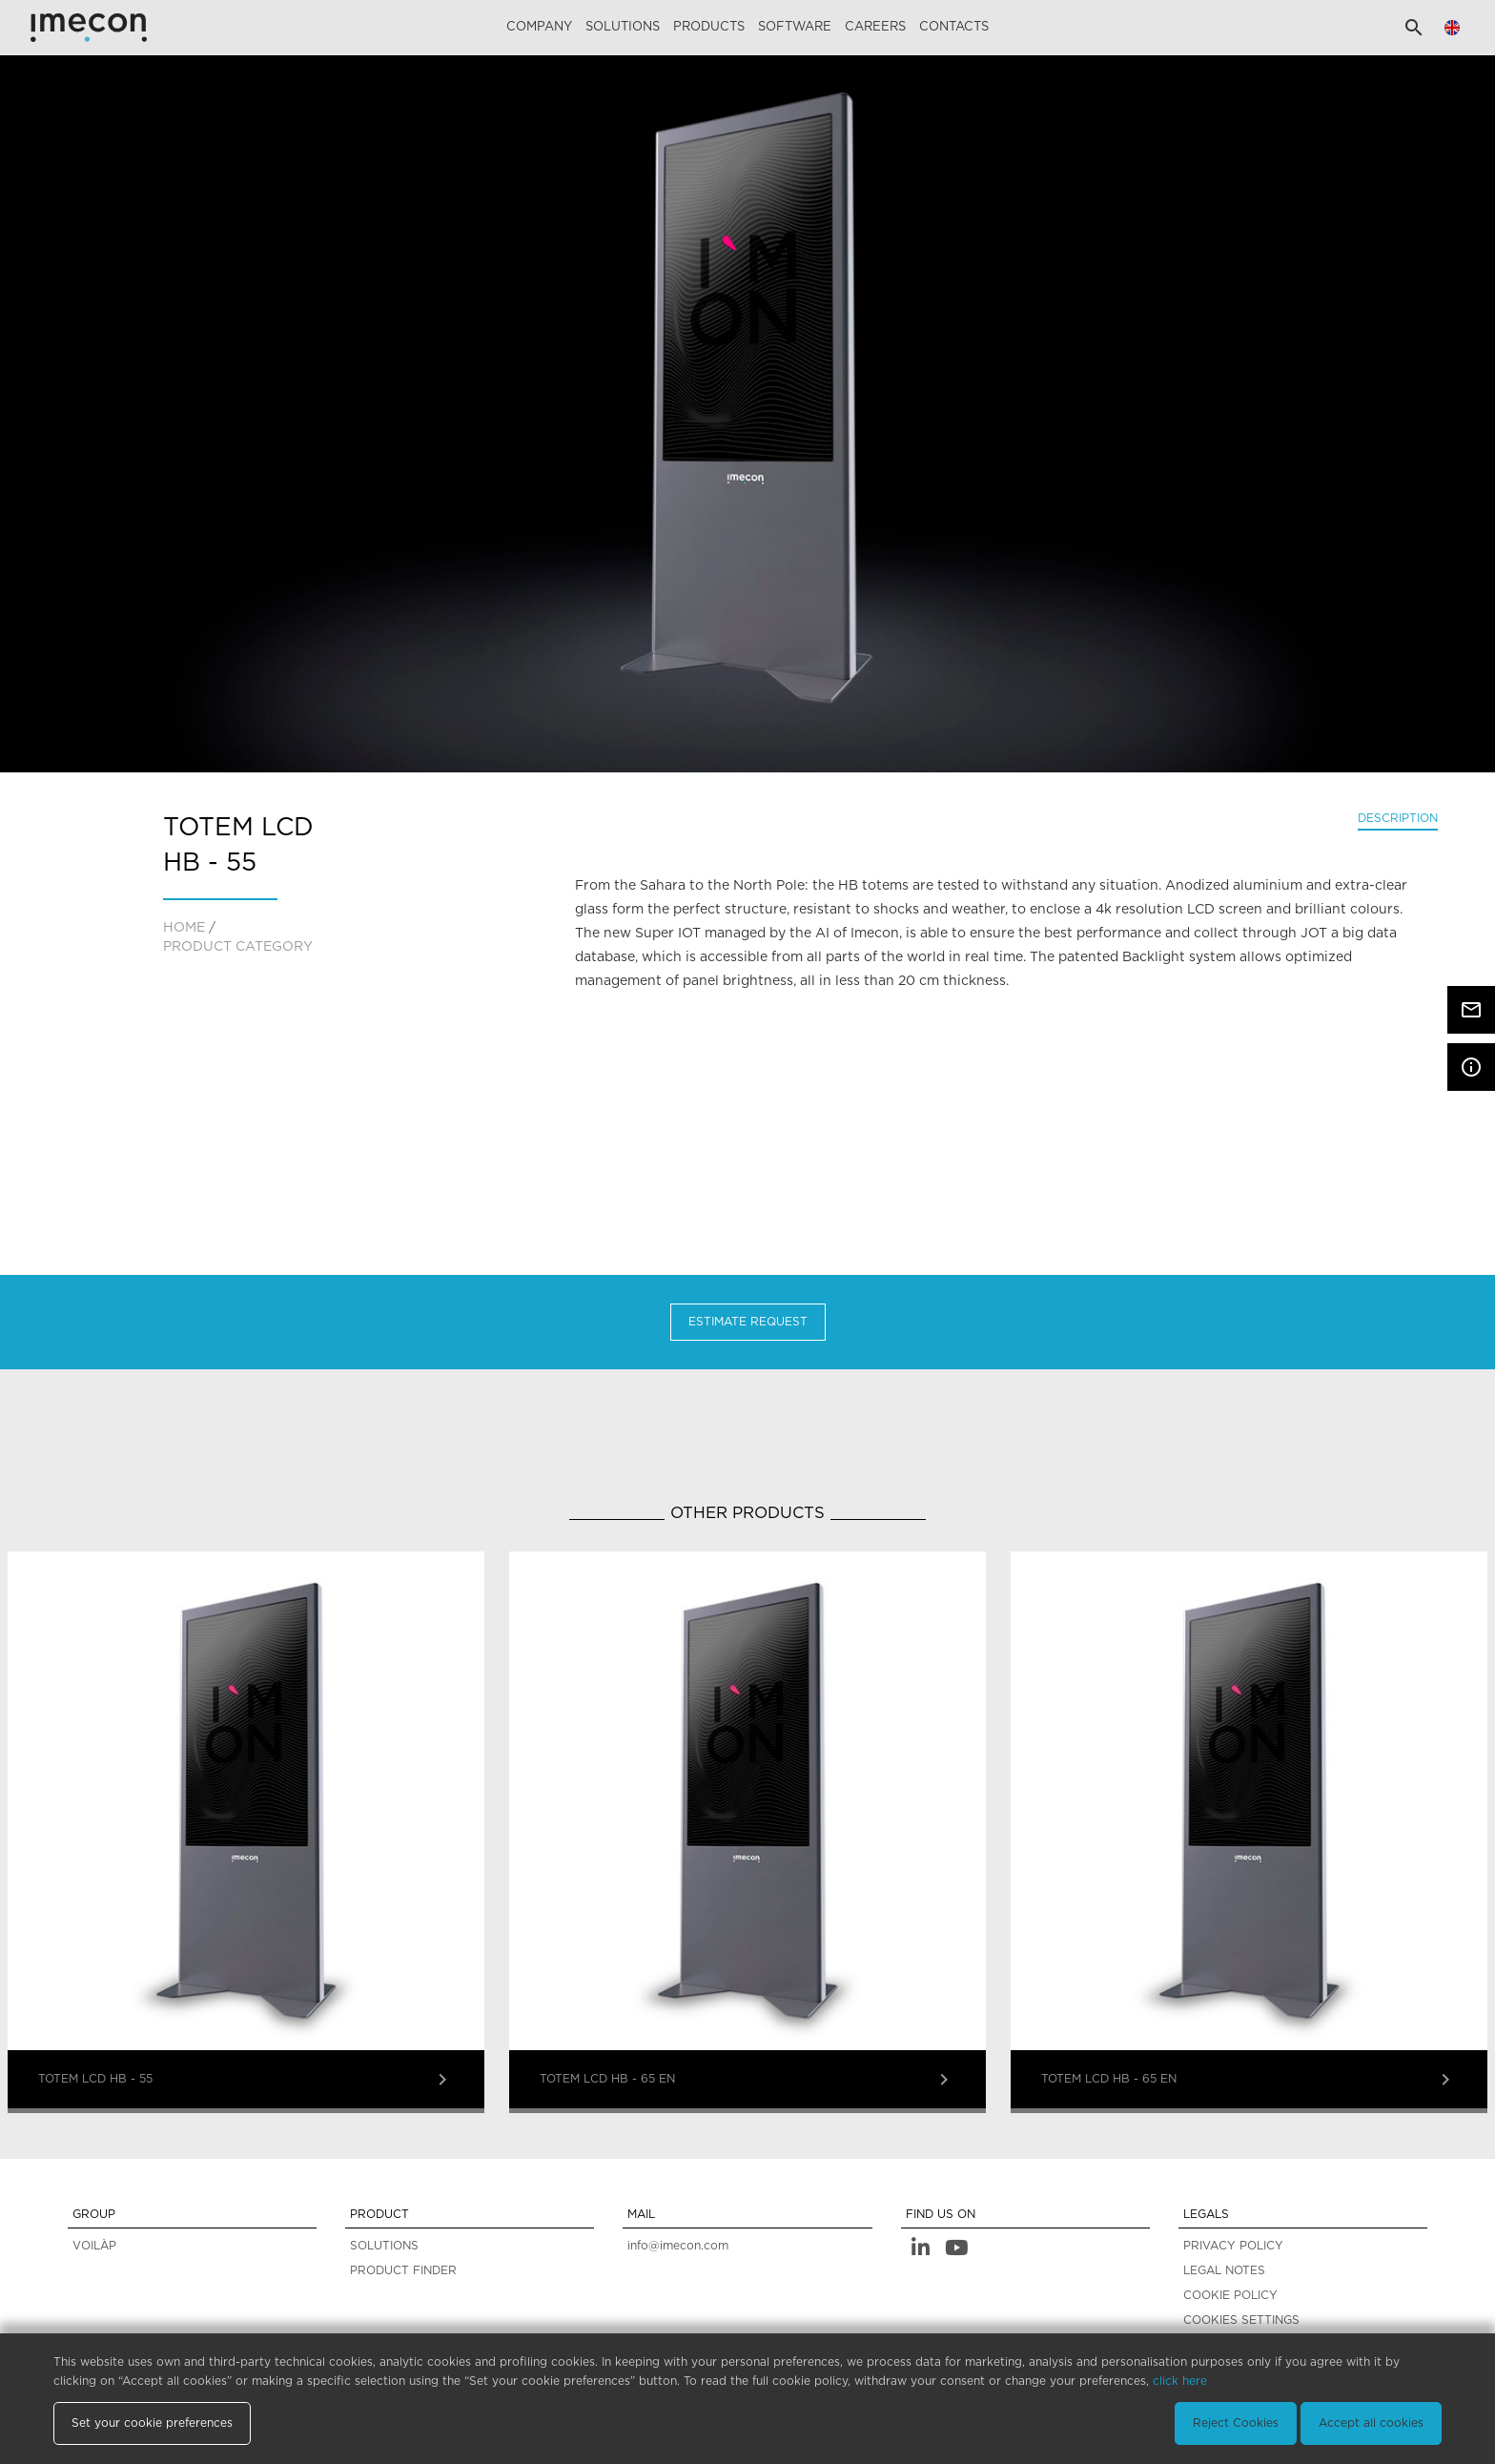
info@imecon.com (677, 2245)
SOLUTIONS (384, 2245)
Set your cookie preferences (152, 2423)
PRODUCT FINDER (403, 2270)
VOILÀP (94, 2245)
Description (1398, 818)
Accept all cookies (1371, 2423)
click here (1180, 2381)
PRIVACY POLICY (1233, 2245)
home (184, 927)
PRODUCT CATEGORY (238, 947)
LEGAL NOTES (1224, 2270)
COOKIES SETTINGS (1241, 2320)
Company (539, 27)
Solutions (622, 27)
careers (875, 27)
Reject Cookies (1236, 2423)
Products (709, 27)
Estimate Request (748, 1321)
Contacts (954, 27)
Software (794, 27)
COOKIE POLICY (1230, 2295)
